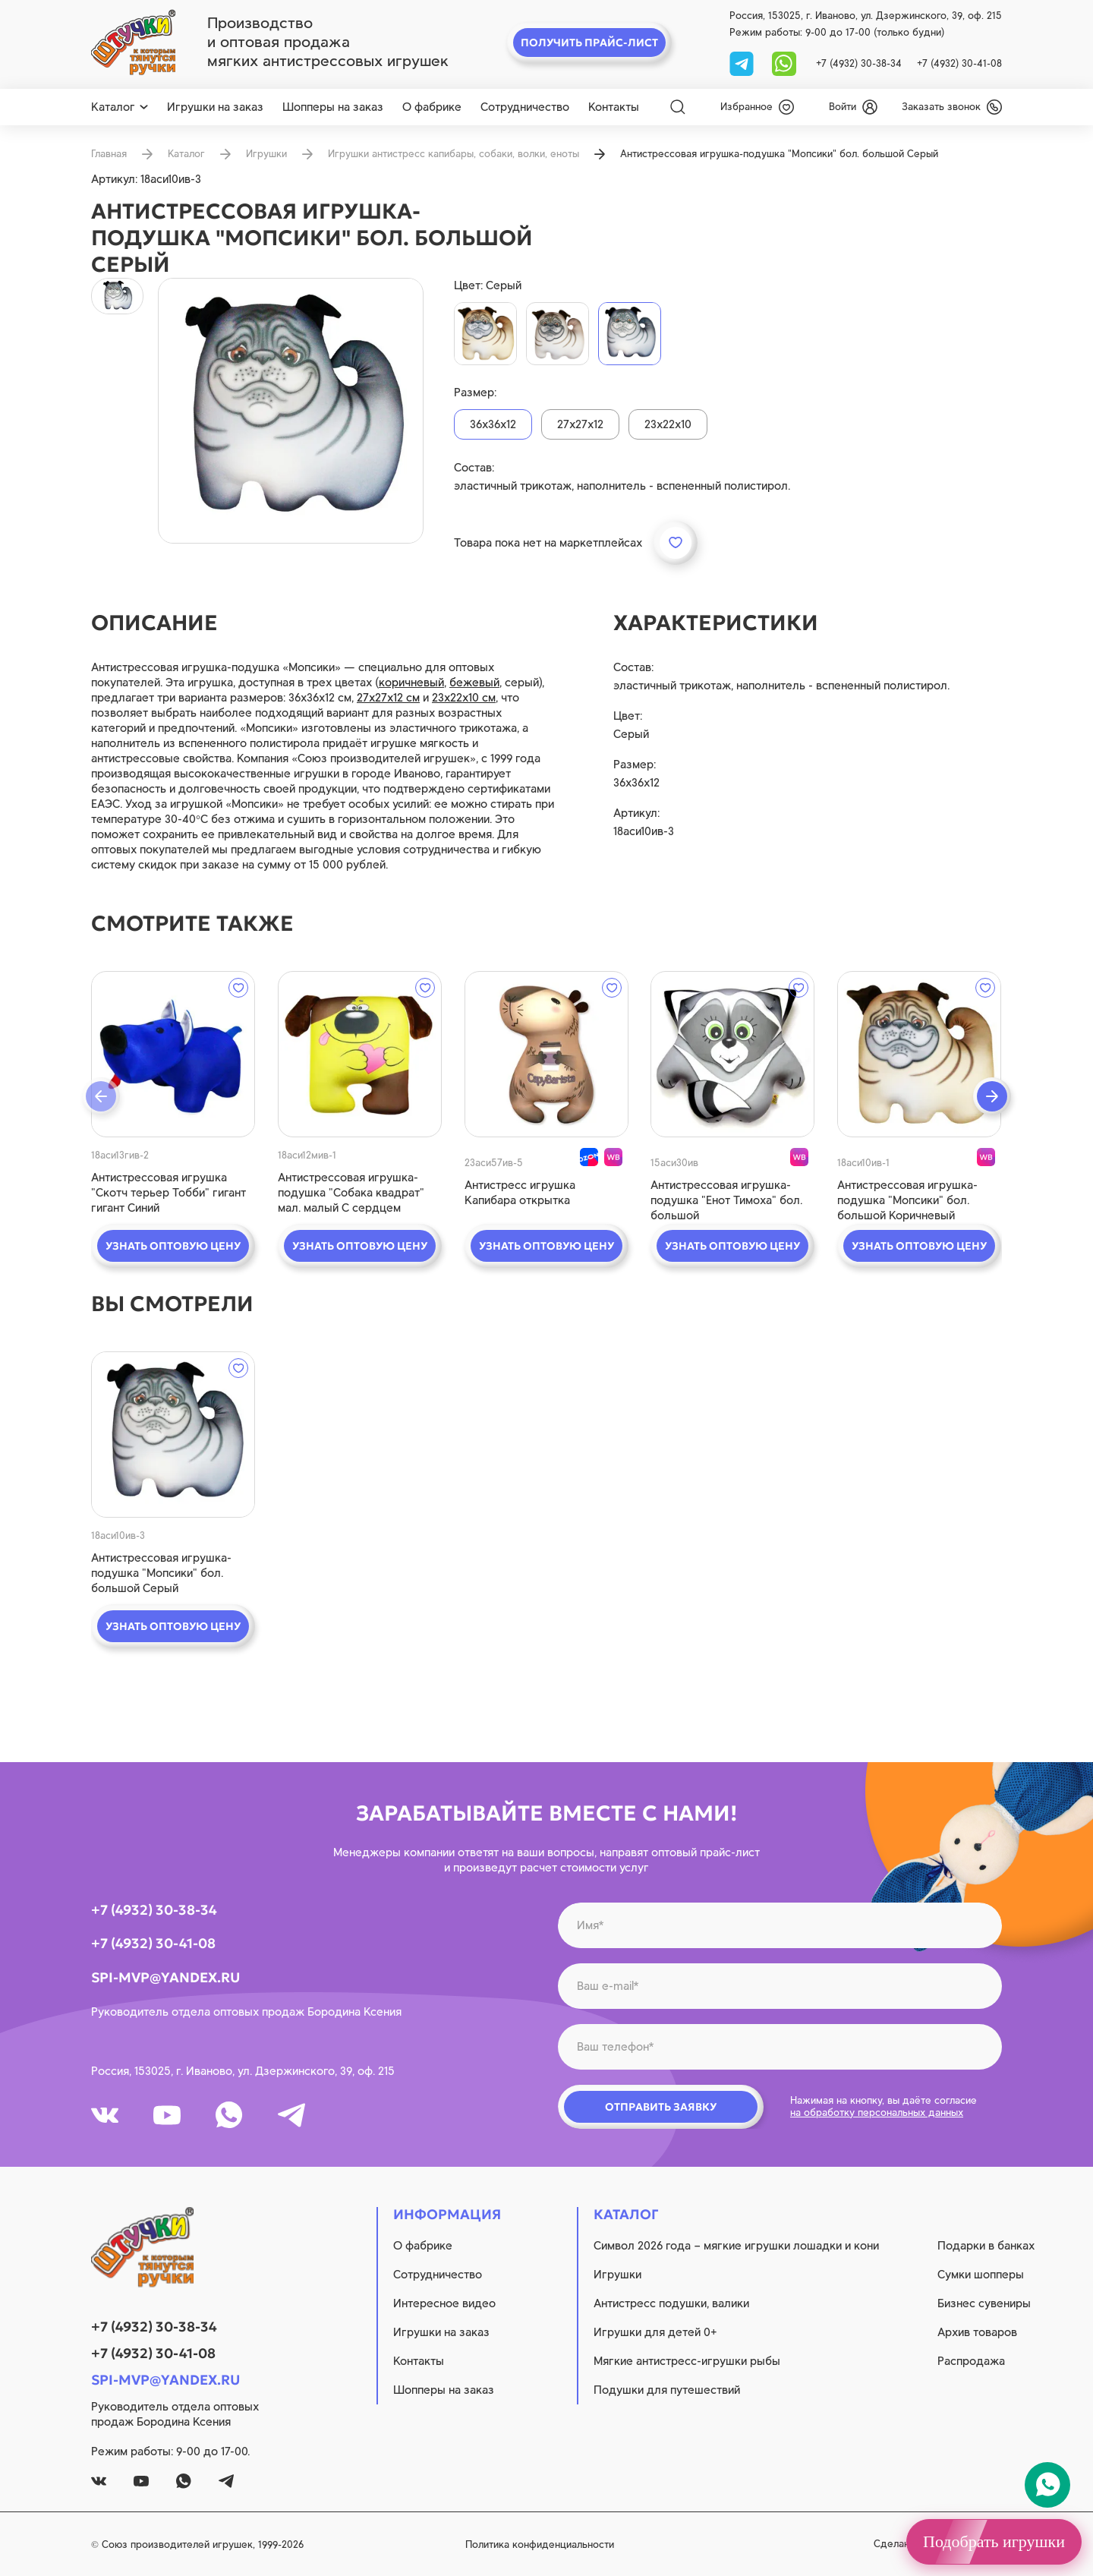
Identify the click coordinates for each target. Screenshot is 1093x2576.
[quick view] (173, 1054)
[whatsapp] (784, 62)
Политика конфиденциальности (539, 2544)
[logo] (133, 42)
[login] (853, 107)
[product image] (291, 411)
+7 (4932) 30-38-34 (859, 63)
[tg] (743, 62)
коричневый (411, 682)
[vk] (104, 2115)
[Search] (677, 107)
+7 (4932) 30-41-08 (959, 63)
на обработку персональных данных (876, 2112)
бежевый (474, 682)
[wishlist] (757, 107)
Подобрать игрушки (994, 2541)
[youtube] (167, 2115)
